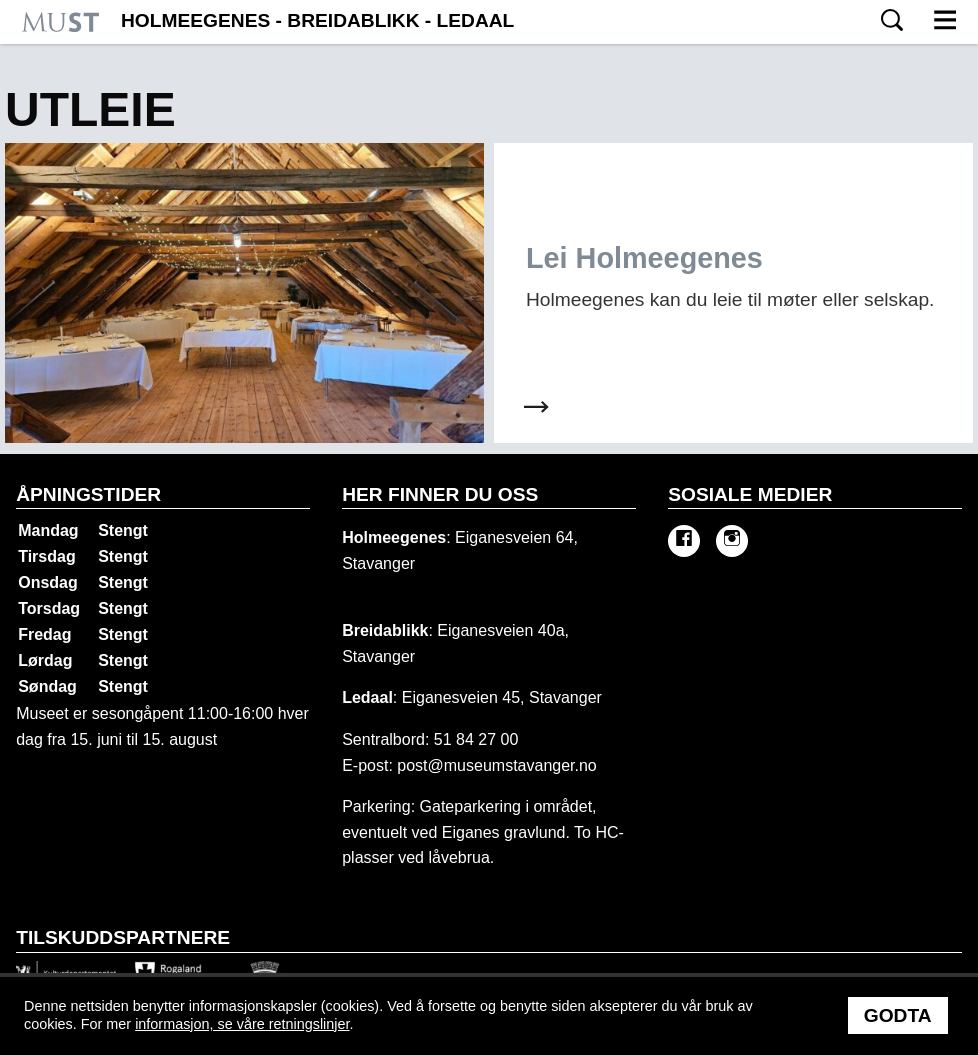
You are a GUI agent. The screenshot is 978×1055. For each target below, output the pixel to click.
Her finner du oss (440, 494)
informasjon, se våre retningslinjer (242, 1024)
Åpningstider (88, 494)
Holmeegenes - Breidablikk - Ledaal (317, 21)
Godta (898, 1015)
